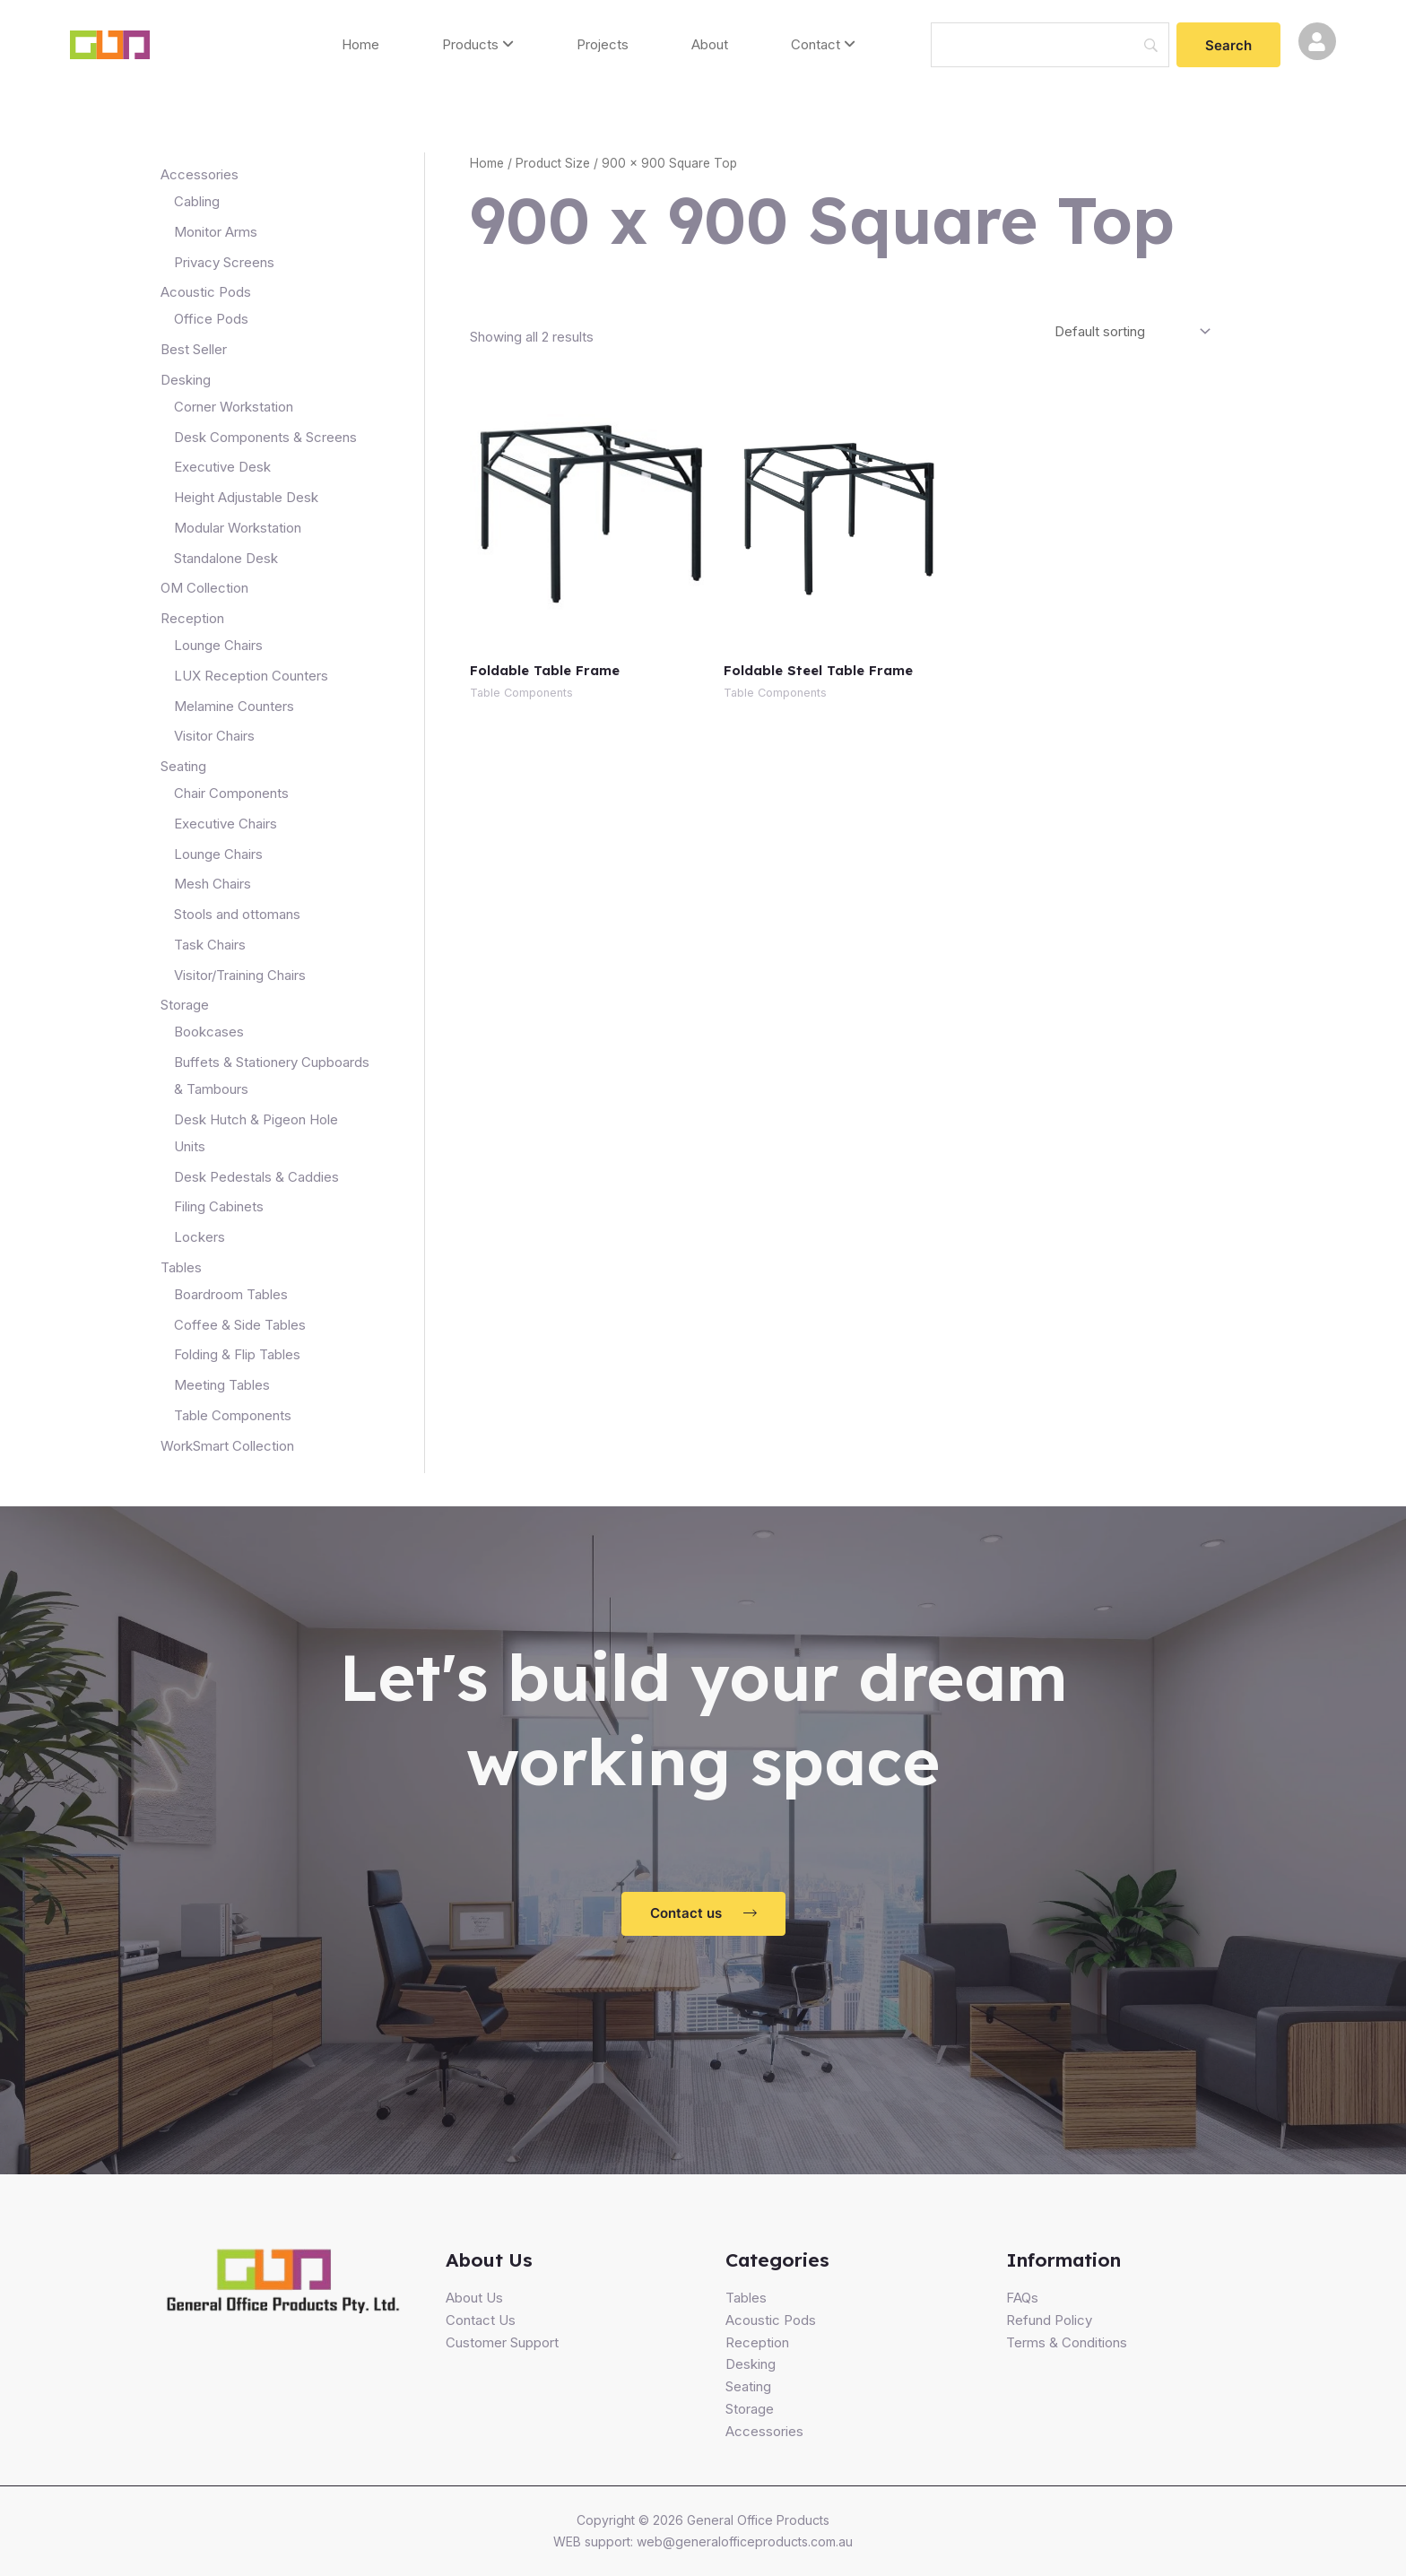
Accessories (764, 2431)
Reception (757, 2342)
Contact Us (481, 2320)
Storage (749, 2408)
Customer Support (502, 2342)
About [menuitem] (709, 44)
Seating (748, 2386)
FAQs (1022, 2297)
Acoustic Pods (770, 2320)
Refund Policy (1049, 2320)
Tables (746, 2297)
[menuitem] (478, 45)
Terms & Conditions (1066, 2342)
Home (487, 163)
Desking (750, 2363)
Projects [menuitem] (603, 44)
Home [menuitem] (360, 44)
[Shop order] (1130, 331)
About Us (474, 2297)
